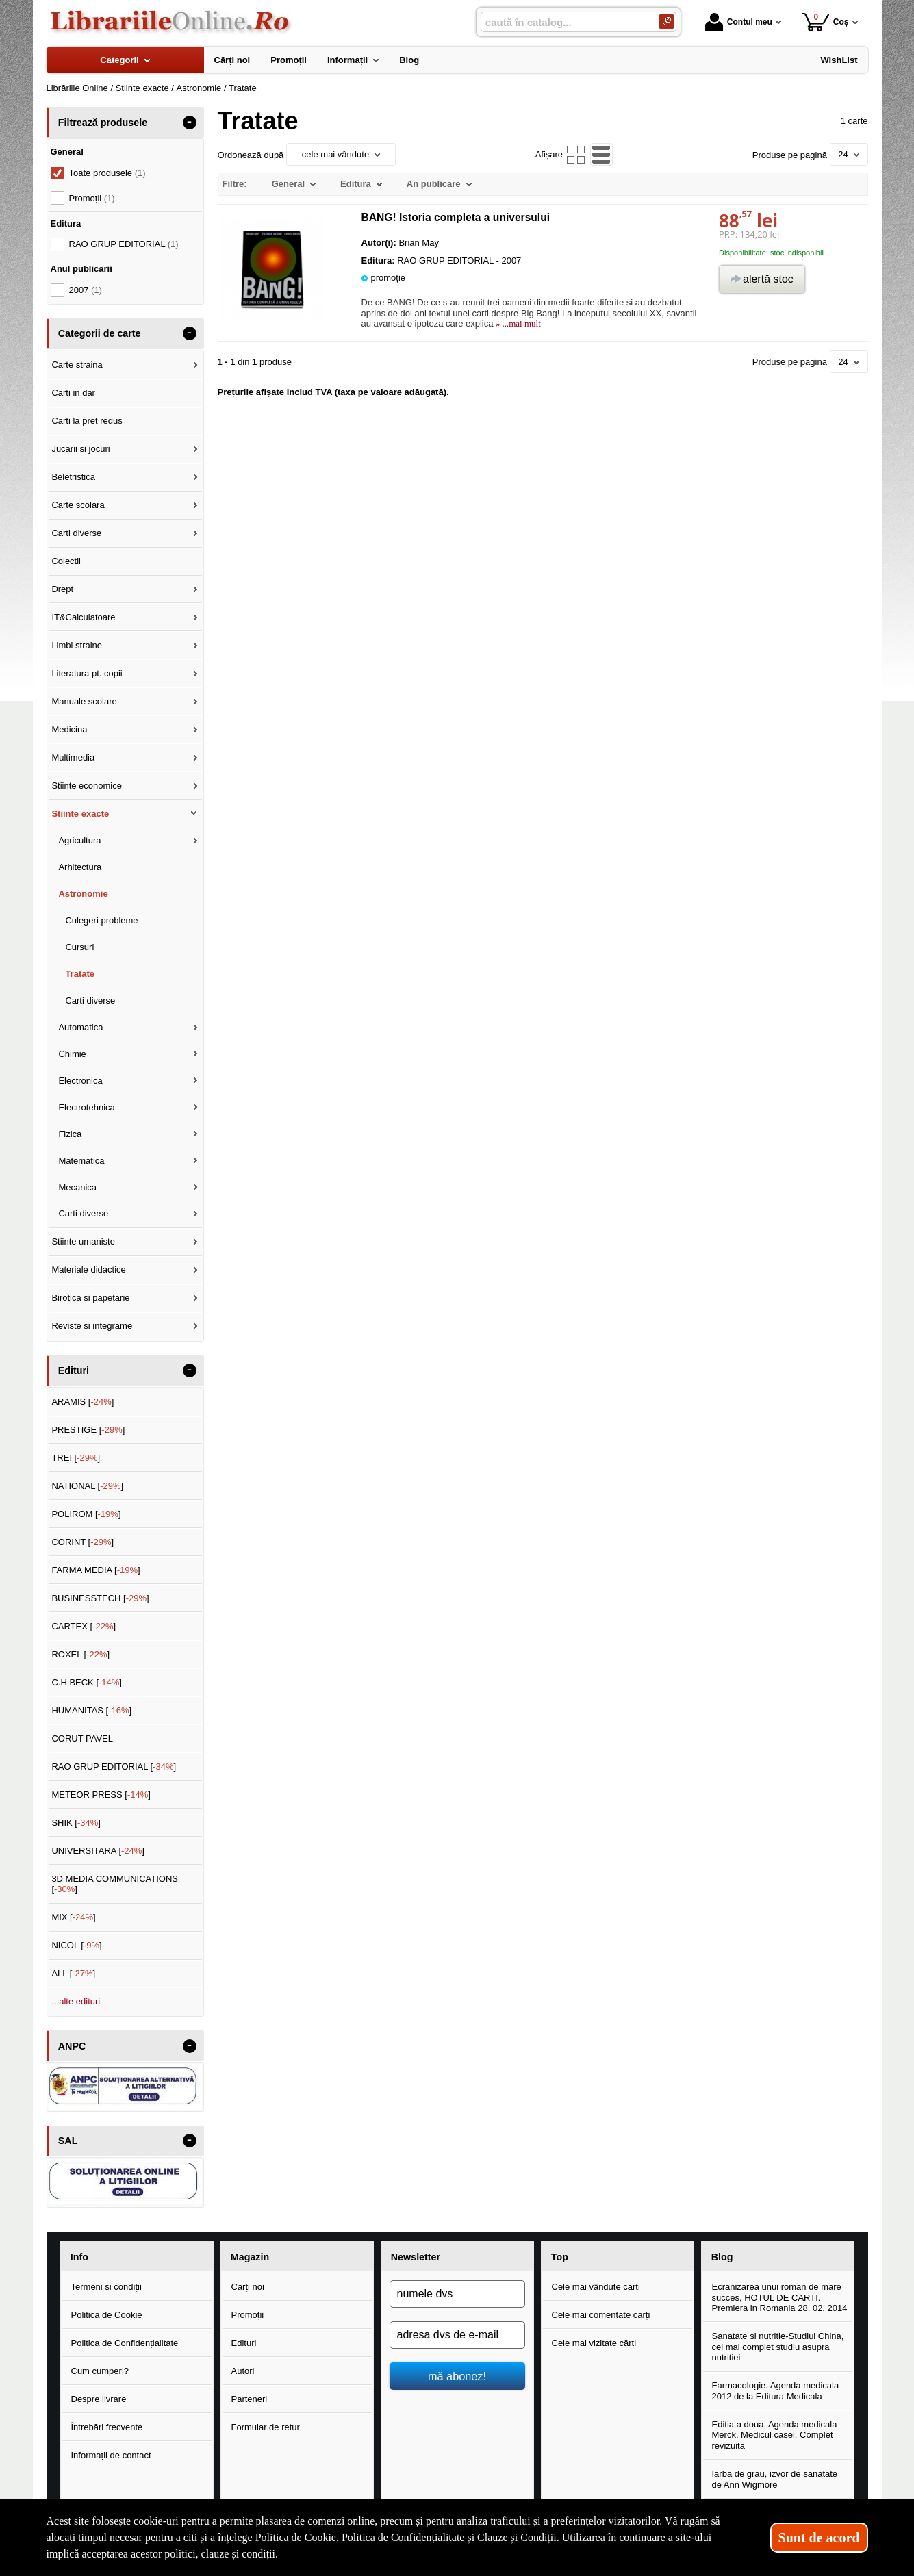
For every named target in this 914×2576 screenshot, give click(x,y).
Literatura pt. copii (86, 673)
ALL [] (73, 1973)
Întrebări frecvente (107, 2427)
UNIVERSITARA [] (97, 1851)
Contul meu (738, 22)
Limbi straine (76, 645)
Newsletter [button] (415, 2257)
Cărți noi (247, 2287)
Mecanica (77, 1187)
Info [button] (79, 2257)
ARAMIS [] (82, 1402)
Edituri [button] (73, 1370)
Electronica (80, 1080)
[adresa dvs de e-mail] (457, 2335)
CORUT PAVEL (82, 1738)
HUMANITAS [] (91, 1710)
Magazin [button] (250, 2257)
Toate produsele (107, 173)
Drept (62, 589)
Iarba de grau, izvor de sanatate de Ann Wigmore (775, 2479)
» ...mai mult (516, 323)
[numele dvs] (457, 2294)
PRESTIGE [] (88, 1430)
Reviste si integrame (91, 1326)
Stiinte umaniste (83, 1241)
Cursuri (79, 947)
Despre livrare (99, 2399)
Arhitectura (79, 867)
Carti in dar (73, 392)
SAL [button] (68, 2140)
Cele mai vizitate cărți (594, 2343)
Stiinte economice (86, 785)
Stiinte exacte (80, 813)
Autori (243, 2371)
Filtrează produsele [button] (102, 122)
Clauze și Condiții (517, 2537)
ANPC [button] (72, 2046)
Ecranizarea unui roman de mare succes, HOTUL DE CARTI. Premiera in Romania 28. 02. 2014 (780, 2297)
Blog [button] (722, 2257)
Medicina (69, 729)
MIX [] (73, 1917)
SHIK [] (76, 1823)
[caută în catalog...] (564, 22)
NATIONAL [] (87, 1486)
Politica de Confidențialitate (125, 2343)
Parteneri (249, 2399)
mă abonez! (457, 2376)
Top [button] (559, 2257)
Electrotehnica (86, 1107)
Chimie (72, 1054)
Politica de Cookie (106, 2315)
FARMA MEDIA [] (95, 1570)
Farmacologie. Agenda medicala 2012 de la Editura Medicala (775, 2390)
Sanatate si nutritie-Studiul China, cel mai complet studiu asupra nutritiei (778, 2346)
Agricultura (79, 840)
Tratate (79, 974)
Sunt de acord (819, 2537)
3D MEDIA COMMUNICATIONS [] (114, 1884)
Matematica (81, 1161)
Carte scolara (77, 505)
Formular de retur (265, 2427)
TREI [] (75, 1458)
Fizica (69, 1134)
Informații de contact (111, 2455)
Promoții (247, 2315)
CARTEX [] (83, 1626)
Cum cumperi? (100, 2371)
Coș (825, 21)
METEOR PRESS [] (101, 1794)
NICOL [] (76, 1945)
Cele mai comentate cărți (601, 2315)
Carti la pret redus (86, 421)
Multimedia (72, 757)
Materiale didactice (88, 1269)
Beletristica (73, 477)
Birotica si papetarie (90, 1297)
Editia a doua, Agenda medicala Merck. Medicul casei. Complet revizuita (774, 2435)
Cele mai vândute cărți (596, 2287)
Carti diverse (76, 533)
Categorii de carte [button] (99, 333)
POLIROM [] (85, 1514)
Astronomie (82, 894)
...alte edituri (75, 2001)
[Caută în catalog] (666, 21)
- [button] (189, 122)
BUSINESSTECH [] (100, 1598)
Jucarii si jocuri (80, 449)
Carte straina (76, 364)
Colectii (66, 561)
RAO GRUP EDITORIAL (124, 244)
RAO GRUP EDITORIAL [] (113, 1766)
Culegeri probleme (101, 920)
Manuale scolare (83, 701)
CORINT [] (82, 1542)
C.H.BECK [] (86, 1682)
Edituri (244, 2343)
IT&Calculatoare (83, 617)
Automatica (80, 1027)
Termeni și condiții (106, 2287)
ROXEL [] (80, 1654)
